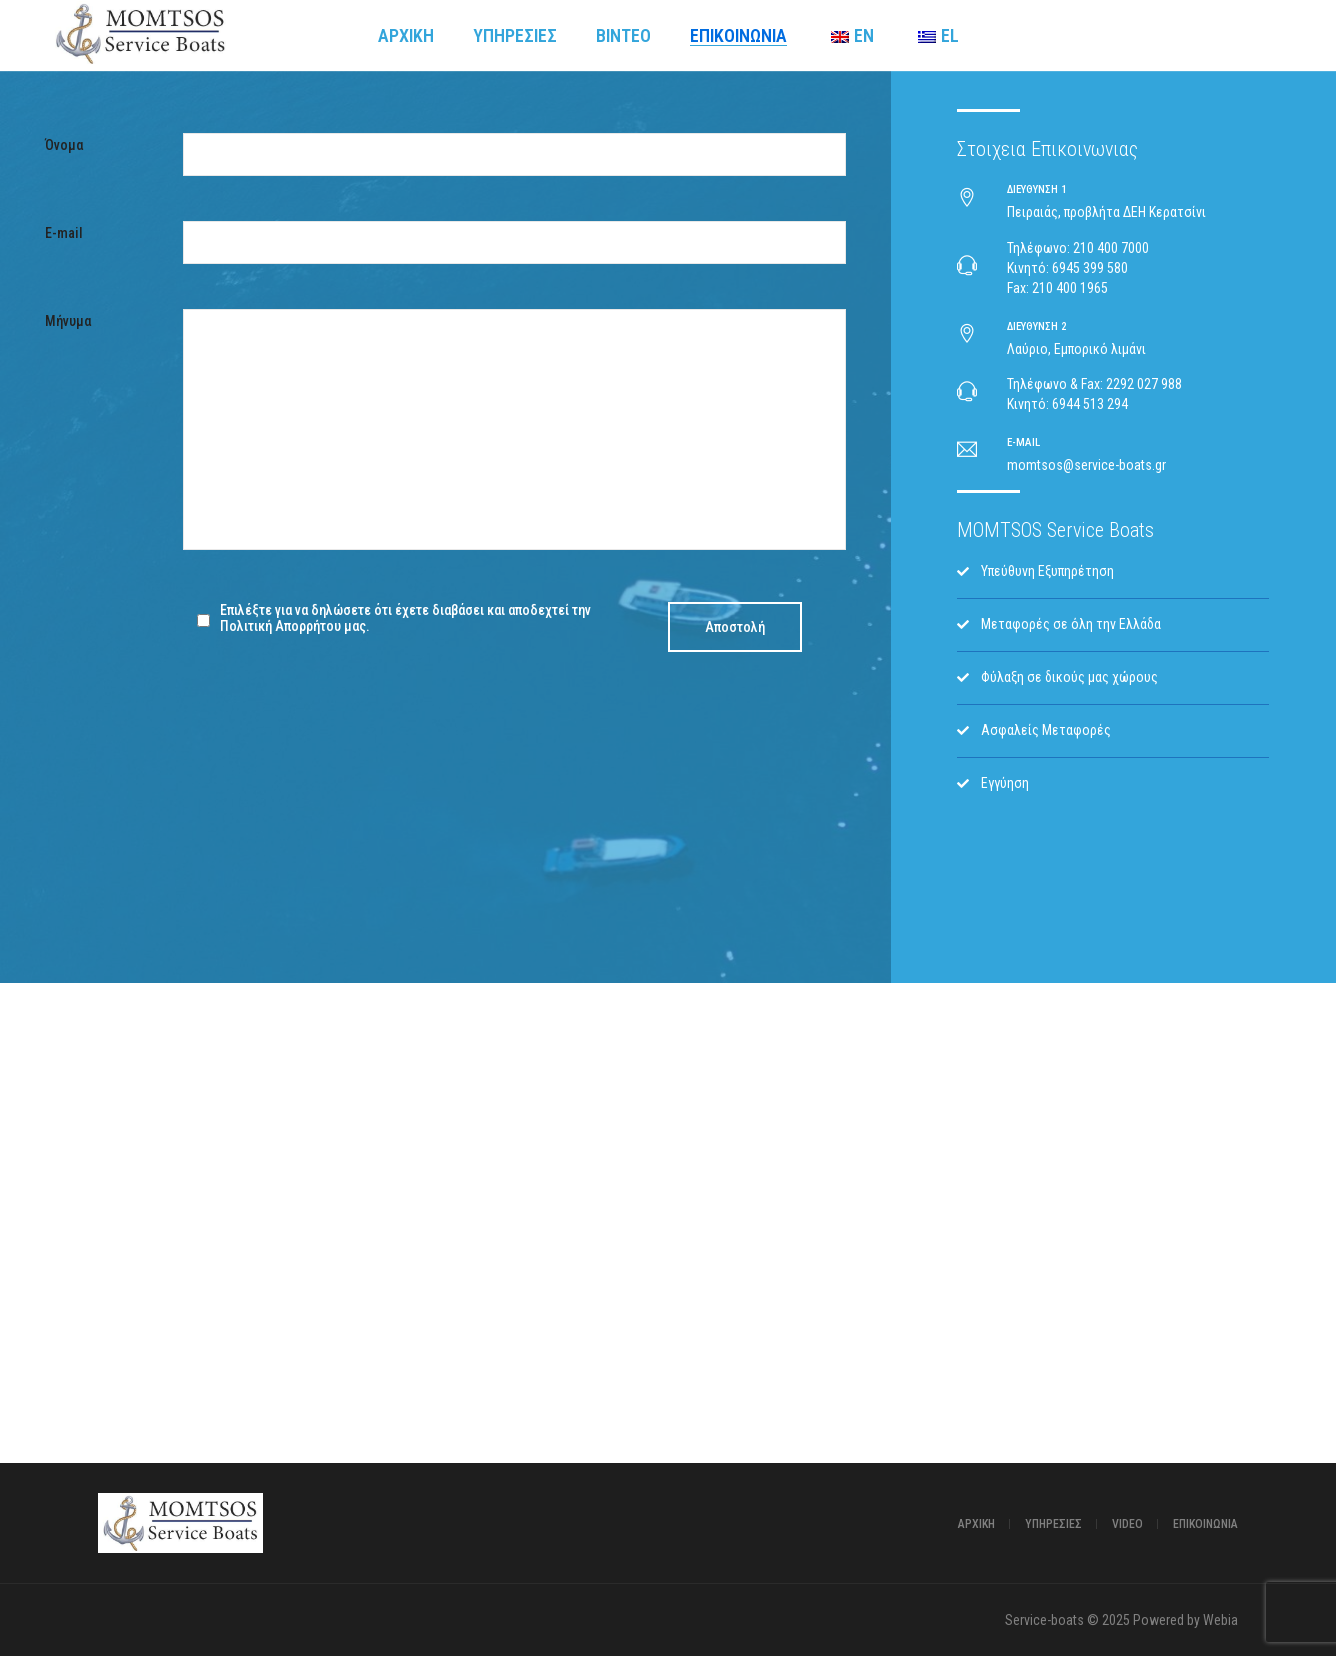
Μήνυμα (68, 321)
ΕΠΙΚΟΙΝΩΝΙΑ (1205, 1524)
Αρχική (976, 1524)
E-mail (64, 233)
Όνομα (64, 145)
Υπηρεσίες (1053, 1524)
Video (1127, 1524)
